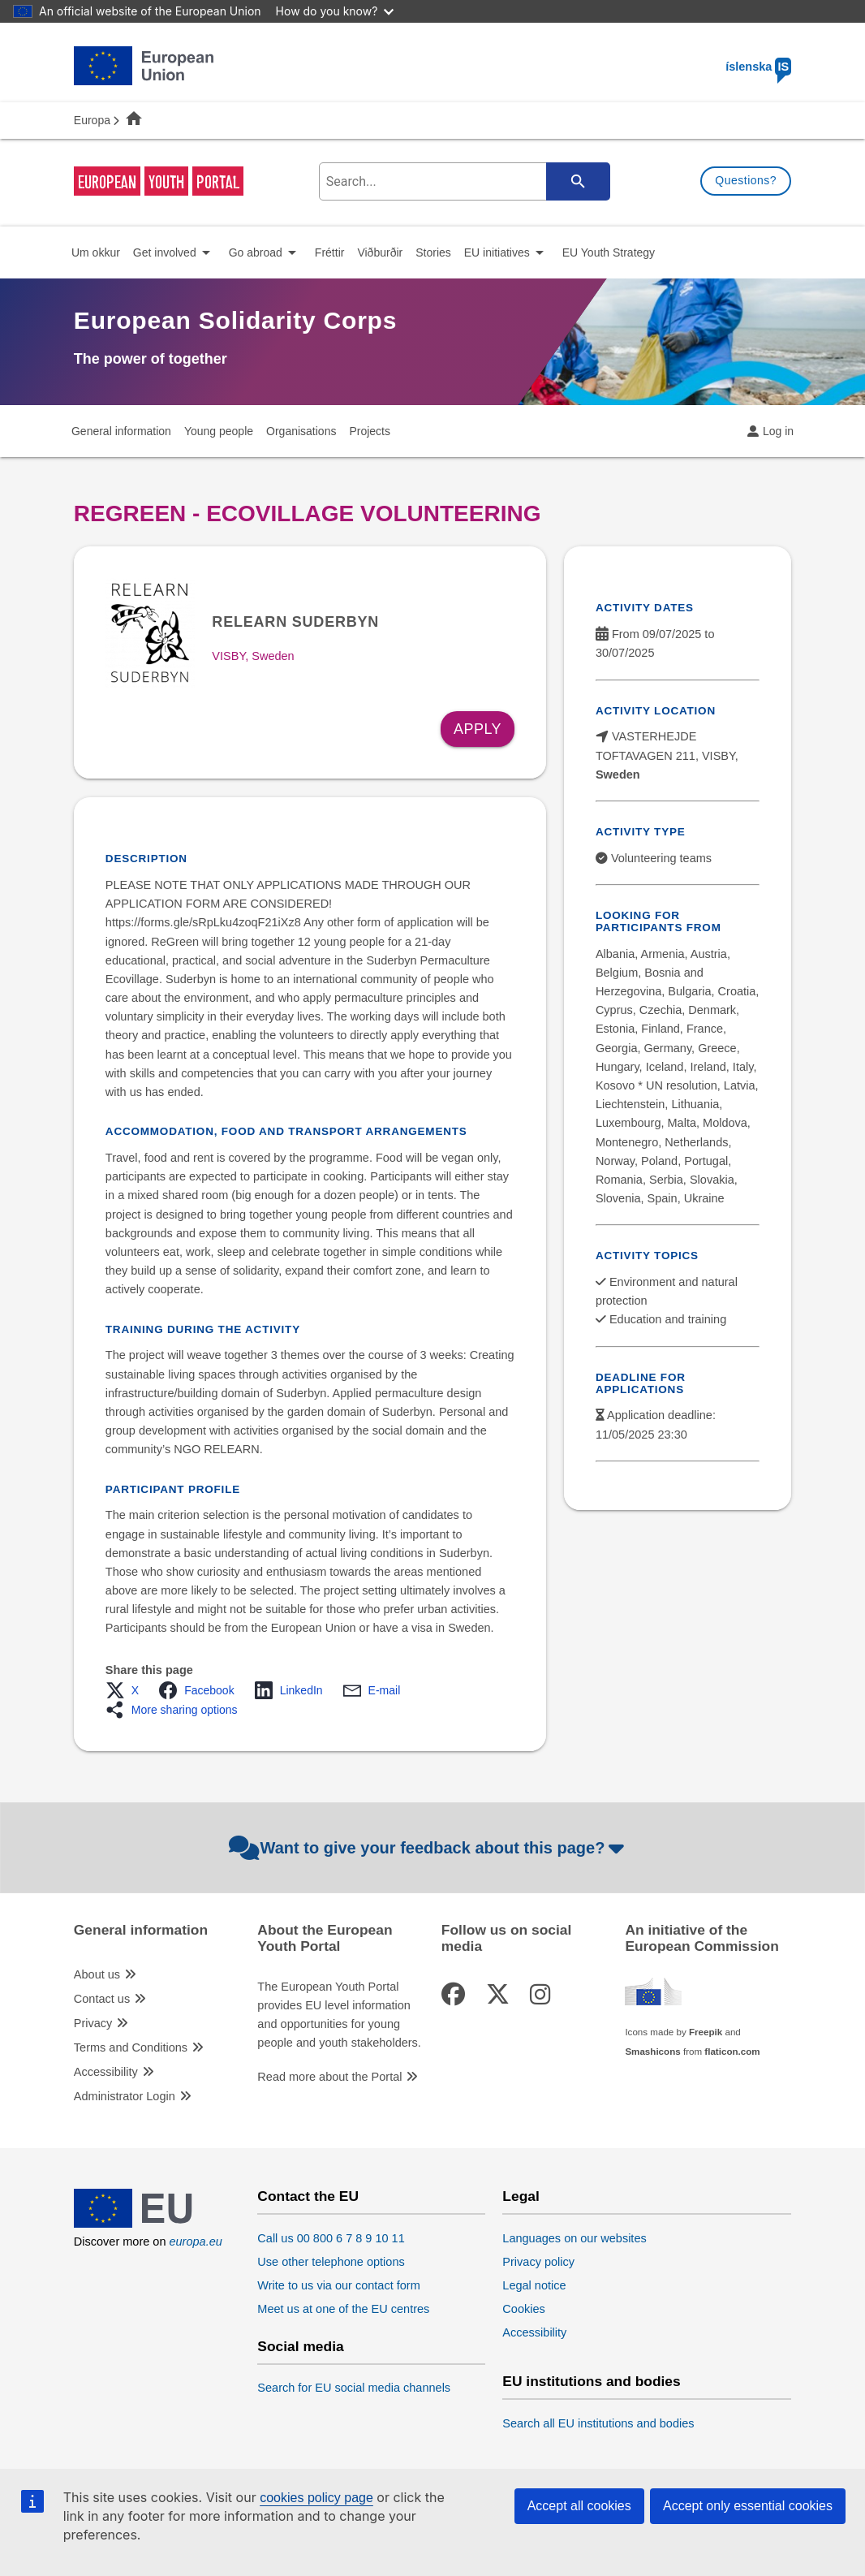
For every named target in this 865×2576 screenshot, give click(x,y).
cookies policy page (316, 2498)
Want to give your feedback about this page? (429, 1848)
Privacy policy (538, 2261)
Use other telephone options (330, 2261)
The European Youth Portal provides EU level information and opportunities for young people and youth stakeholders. (339, 2015)
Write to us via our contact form (338, 2285)
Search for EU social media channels (353, 2387)
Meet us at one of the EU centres (343, 2308)
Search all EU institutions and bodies (598, 2423)
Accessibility (106, 2071)
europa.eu (195, 2241)
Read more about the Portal (329, 2076)
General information (141, 1930)
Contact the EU (308, 2196)
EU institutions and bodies (591, 2381)
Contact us (102, 1998)
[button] (126, 1690)
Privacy (93, 2023)
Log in (778, 431)
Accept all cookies (579, 2506)
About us (97, 1974)
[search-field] (462, 181)
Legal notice (534, 2285)
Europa (92, 120)
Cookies (523, 2308)
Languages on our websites (574, 2238)
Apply (477, 729)
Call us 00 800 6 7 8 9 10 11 (330, 2238)
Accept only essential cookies (748, 2506)
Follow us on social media (506, 1937)
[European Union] (143, 2223)
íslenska (758, 67)
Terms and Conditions (130, 2047)
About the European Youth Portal (324, 1937)
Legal (520, 2196)
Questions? (746, 180)
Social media (300, 2346)
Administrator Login (124, 2096)
